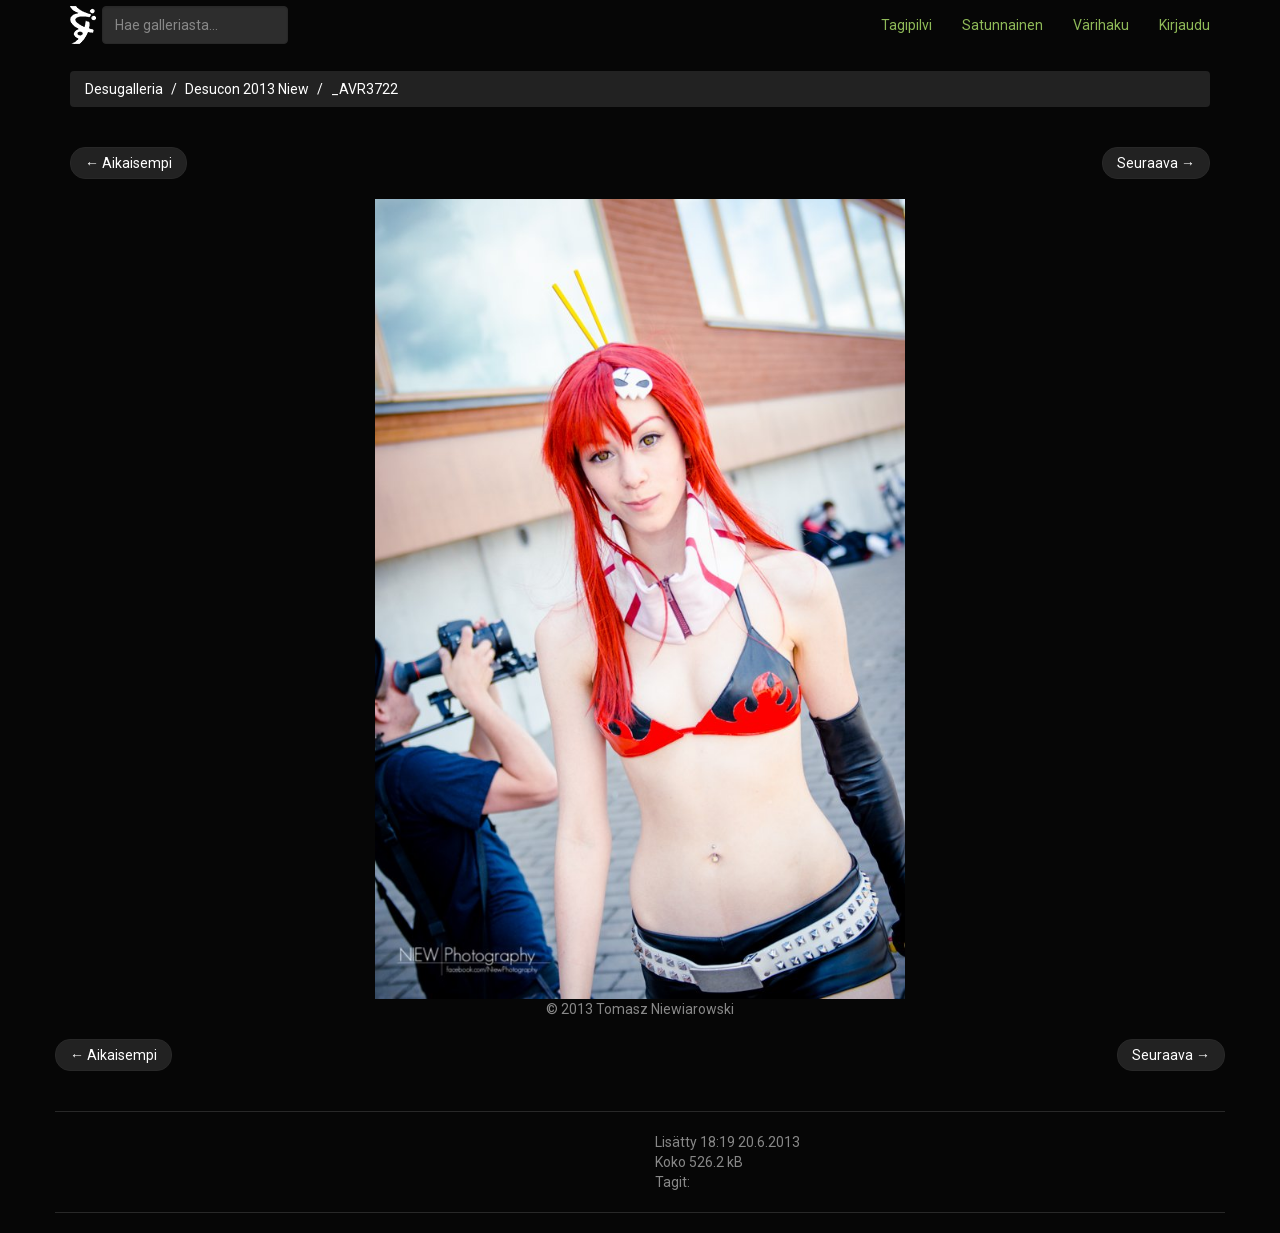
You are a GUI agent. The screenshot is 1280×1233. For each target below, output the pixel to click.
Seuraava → (1156, 163)
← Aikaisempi (128, 163)
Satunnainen (1002, 25)
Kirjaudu (1184, 25)
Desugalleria (124, 89)
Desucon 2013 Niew (247, 89)
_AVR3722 (364, 89)
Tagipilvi (906, 25)
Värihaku (1101, 25)
